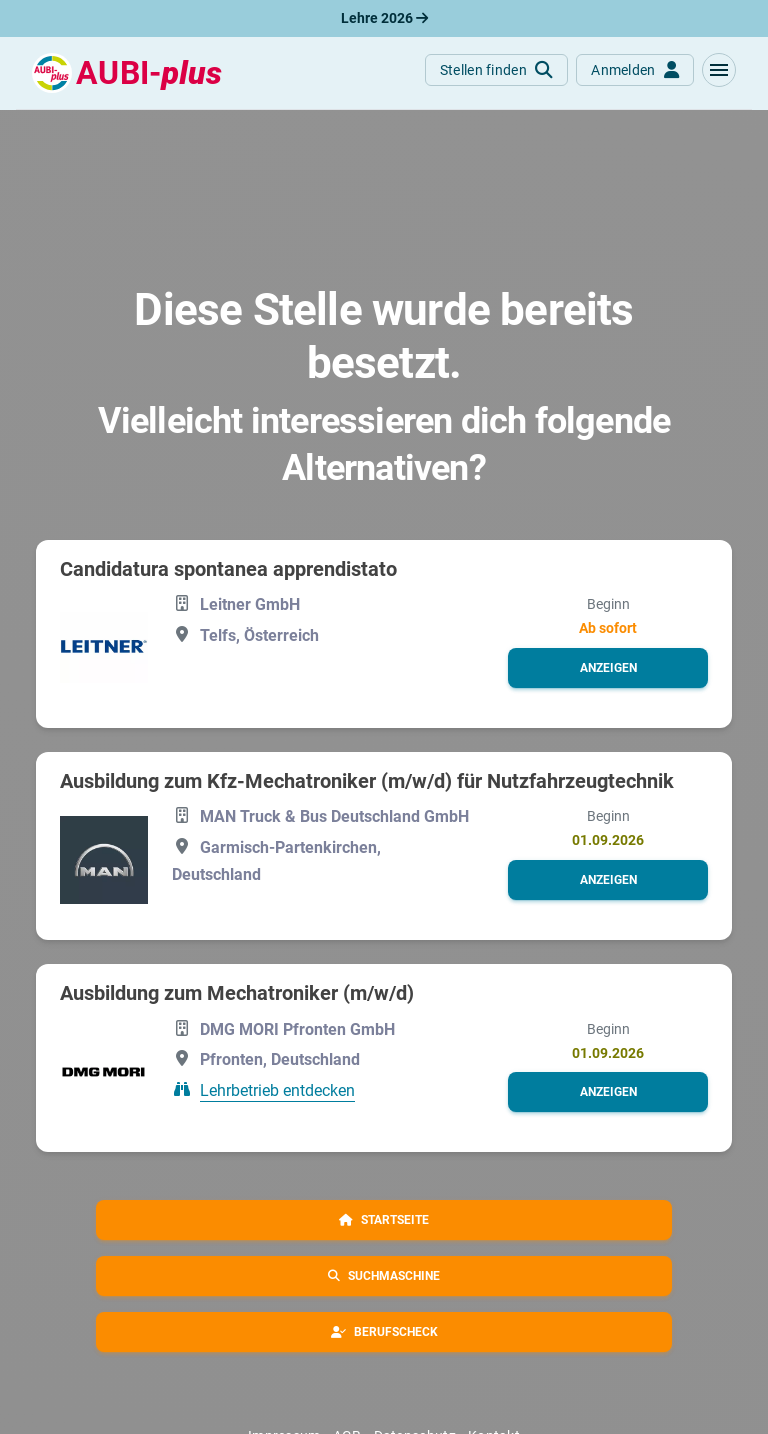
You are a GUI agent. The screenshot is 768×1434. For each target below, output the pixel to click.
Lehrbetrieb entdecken (277, 1090)
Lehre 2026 (384, 18)
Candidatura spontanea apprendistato (228, 569)
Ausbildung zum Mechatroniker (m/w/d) (237, 993)
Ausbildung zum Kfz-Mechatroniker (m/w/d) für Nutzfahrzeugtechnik (367, 781)
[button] (719, 70)
